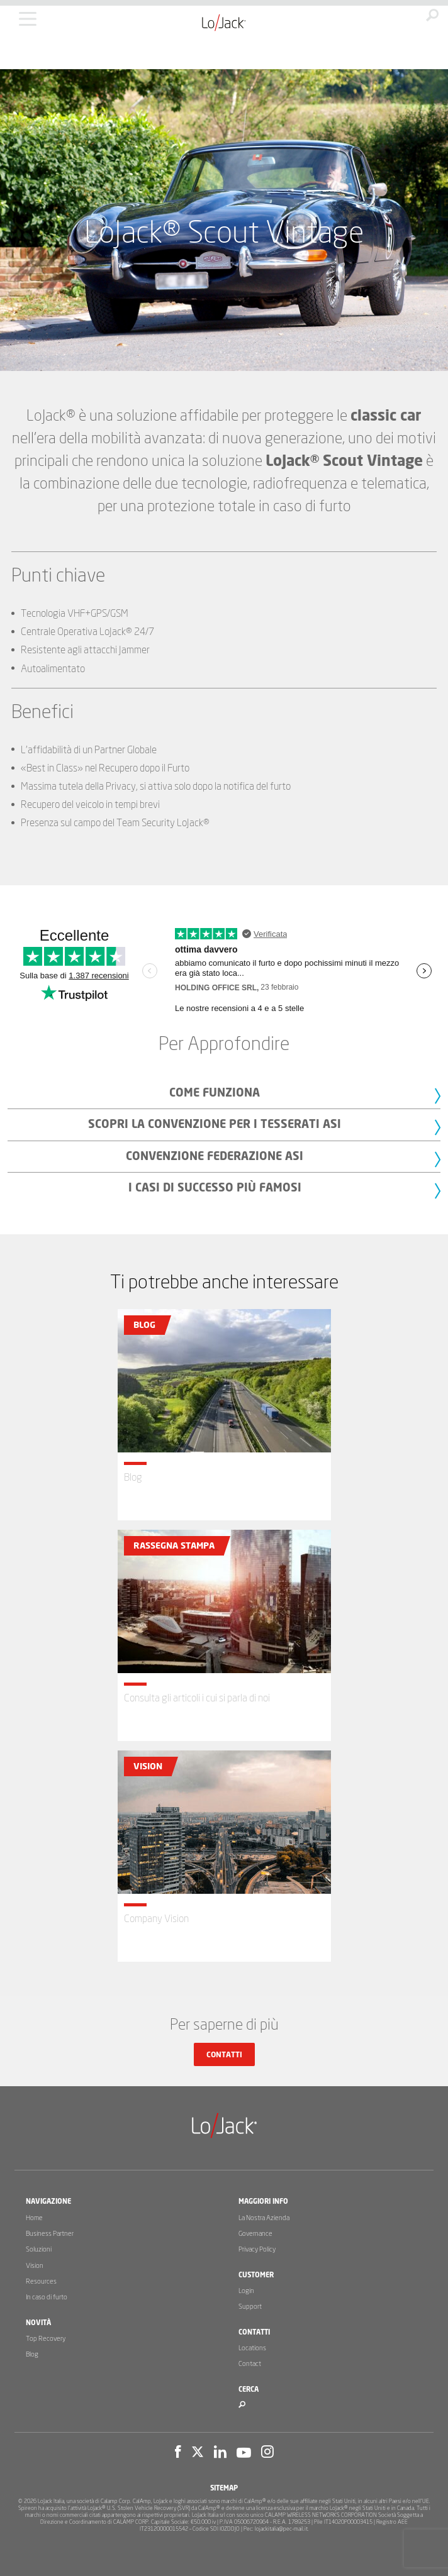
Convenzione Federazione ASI (214, 1157)
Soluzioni (39, 2249)
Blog (32, 2354)
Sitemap (224, 2488)
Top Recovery (45, 2338)
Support (250, 2306)
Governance (255, 2233)
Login (246, 2290)
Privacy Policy (257, 2249)
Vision (34, 2265)
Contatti (224, 2055)
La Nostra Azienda (263, 2217)
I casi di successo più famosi (214, 1188)
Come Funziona (214, 1093)
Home (34, 2217)
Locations (252, 2348)
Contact (249, 2363)
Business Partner (50, 2233)
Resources (41, 2281)
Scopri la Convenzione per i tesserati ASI (214, 1124)
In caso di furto (46, 2297)
